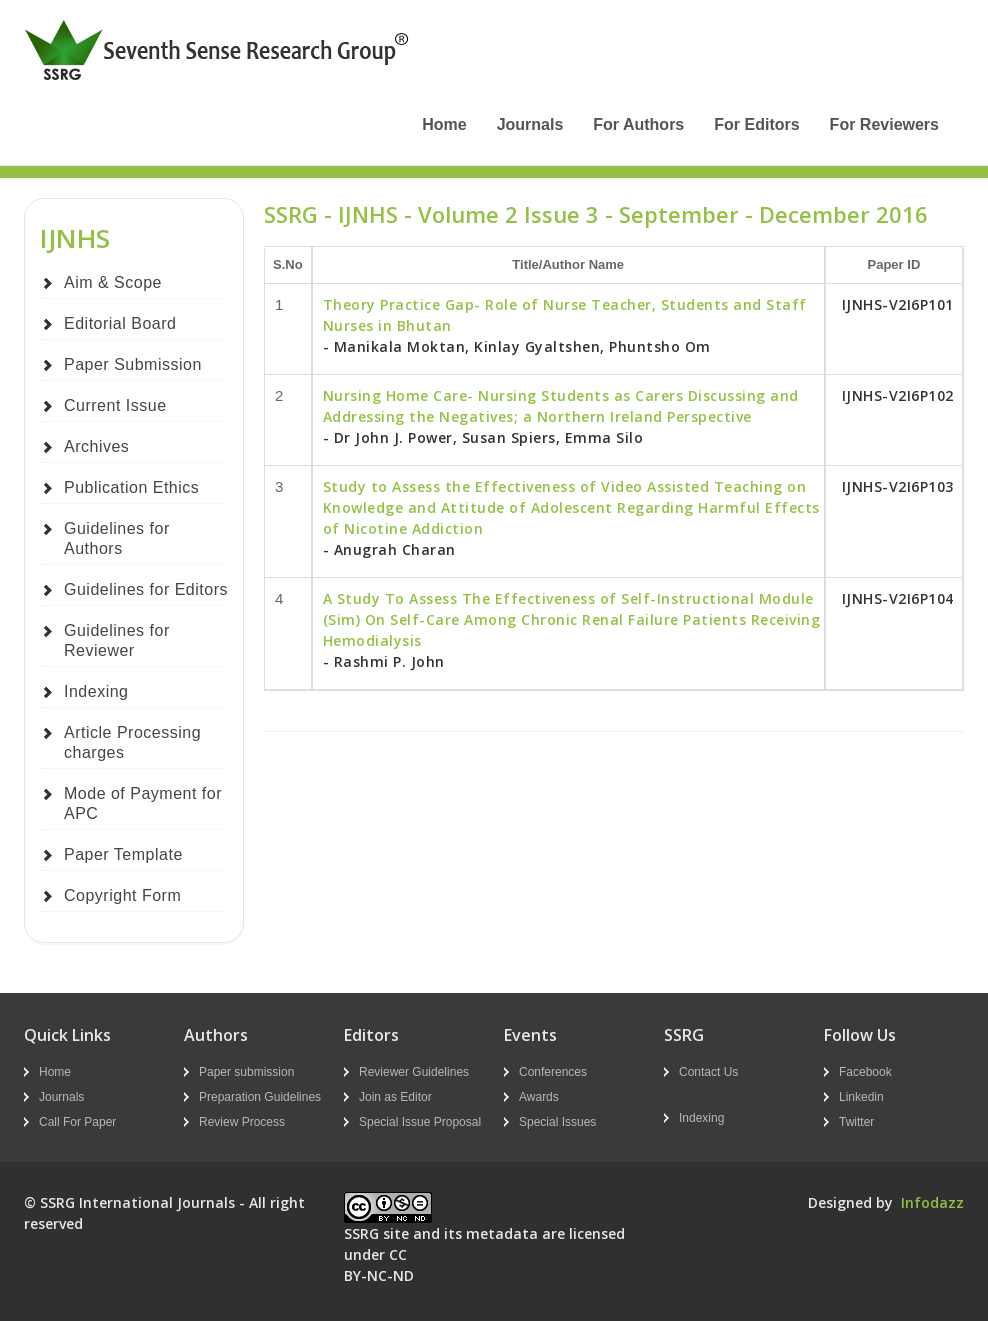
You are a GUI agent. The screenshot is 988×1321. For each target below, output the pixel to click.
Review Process (242, 1122)
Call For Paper (77, 1122)
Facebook (865, 1072)
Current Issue (115, 405)
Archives (96, 446)
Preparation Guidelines (260, 1097)
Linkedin (861, 1097)
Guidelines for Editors (146, 589)
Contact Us (708, 1072)
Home (444, 124)
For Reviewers (884, 124)
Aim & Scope (113, 282)
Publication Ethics (131, 487)
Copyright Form (122, 895)
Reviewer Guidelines (414, 1072)
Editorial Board (120, 323)
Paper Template (123, 854)
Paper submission (246, 1072)
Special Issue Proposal (420, 1122)
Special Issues (557, 1122)
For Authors (638, 124)
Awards (539, 1097)
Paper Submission (133, 364)
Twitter (856, 1122)
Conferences (553, 1072)
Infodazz (932, 1202)
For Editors (756, 124)
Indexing (96, 691)
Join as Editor (395, 1097)
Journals (530, 124)
